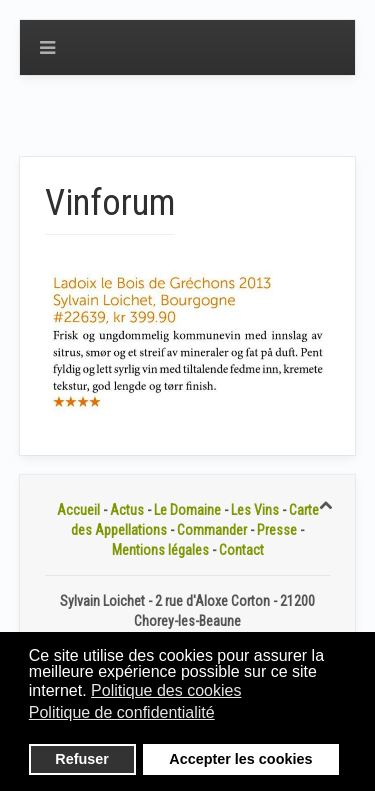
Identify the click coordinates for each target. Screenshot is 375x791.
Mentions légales (160, 550)
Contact (241, 550)
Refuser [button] (82, 759)
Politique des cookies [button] (166, 690)
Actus (127, 510)
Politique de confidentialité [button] (122, 712)
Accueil (78, 510)
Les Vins (255, 510)
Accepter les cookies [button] (240, 759)
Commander (212, 530)
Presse (277, 530)
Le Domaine (187, 510)
